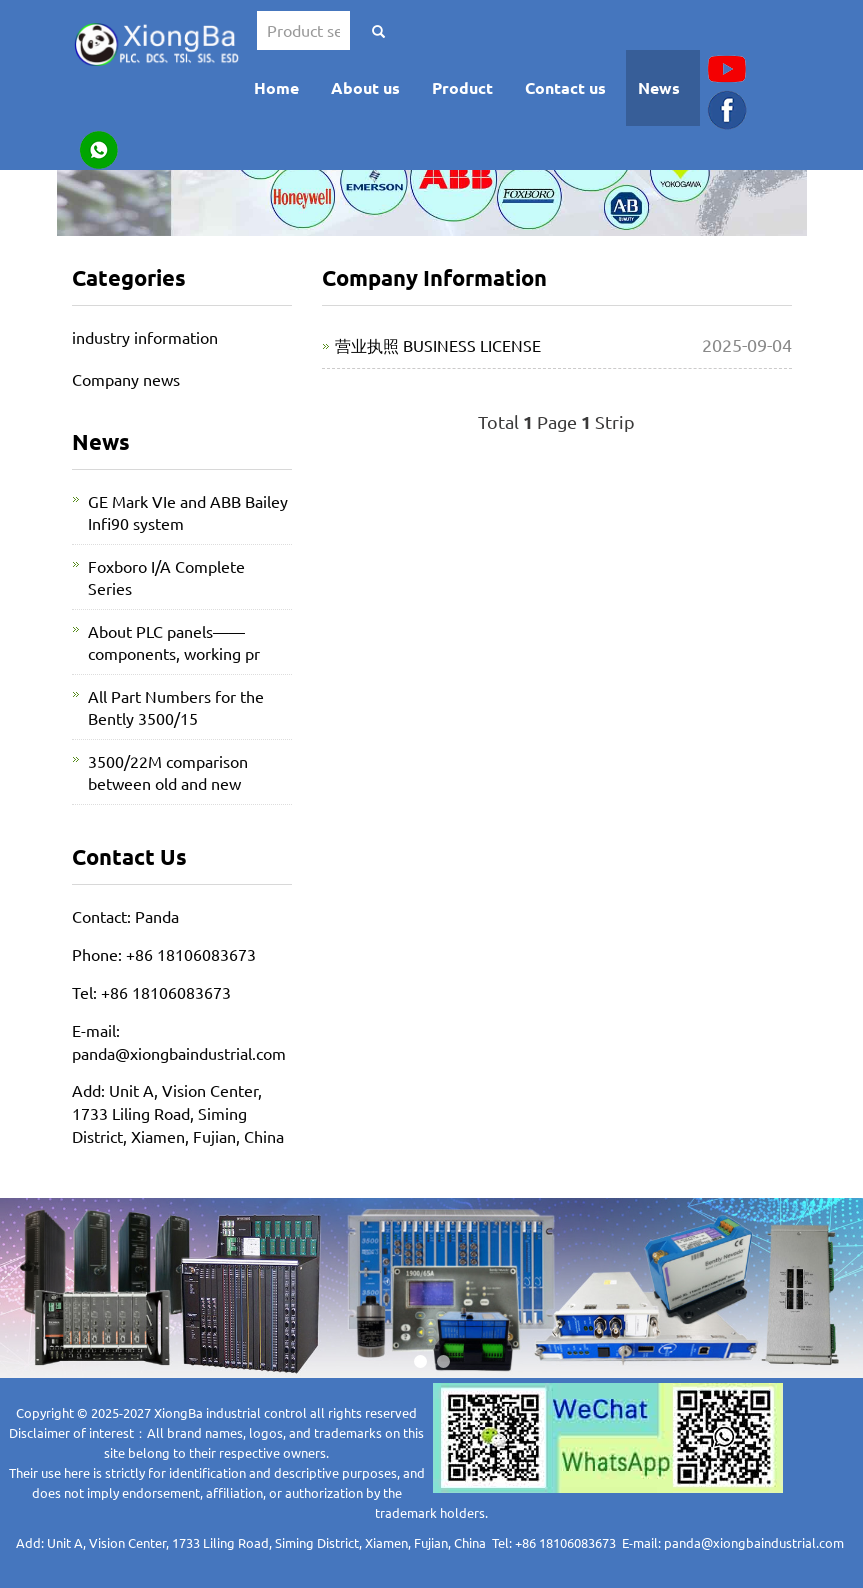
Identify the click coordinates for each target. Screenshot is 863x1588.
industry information (145, 337)
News (659, 87)
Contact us (565, 87)
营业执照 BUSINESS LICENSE (438, 345)
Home (276, 87)
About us (365, 87)
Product (462, 87)
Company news (126, 379)
